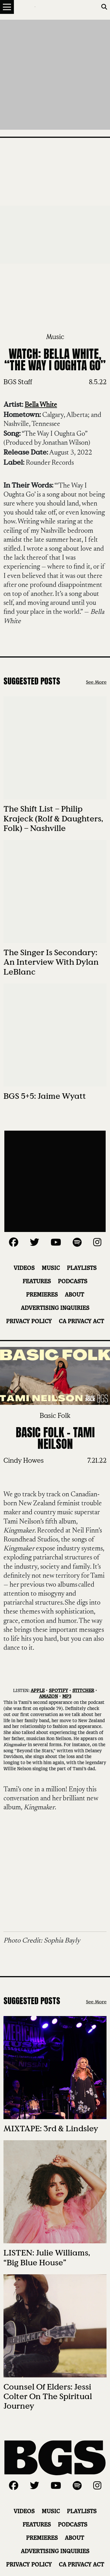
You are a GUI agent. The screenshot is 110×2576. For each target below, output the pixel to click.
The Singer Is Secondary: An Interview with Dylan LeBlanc (51, 962)
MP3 (66, 1696)
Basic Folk (55, 1415)
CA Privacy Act (81, 1321)
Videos (24, 1268)
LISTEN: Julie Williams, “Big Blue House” (46, 2257)
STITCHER (83, 1691)
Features (37, 1281)
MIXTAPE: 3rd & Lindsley (50, 2128)
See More (96, 682)
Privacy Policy (29, 1321)
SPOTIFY (58, 1691)
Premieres (42, 1295)
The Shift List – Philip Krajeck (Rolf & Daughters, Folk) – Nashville (53, 818)
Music (55, 336)
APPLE (38, 1691)
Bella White (41, 405)
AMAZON (48, 1696)
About (74, 1295)
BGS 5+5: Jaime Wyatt (44, 1096)
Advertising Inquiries (55, 1308)
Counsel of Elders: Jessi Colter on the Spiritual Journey (47, 2396)
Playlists (82, 1268)
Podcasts (72, 1281)
